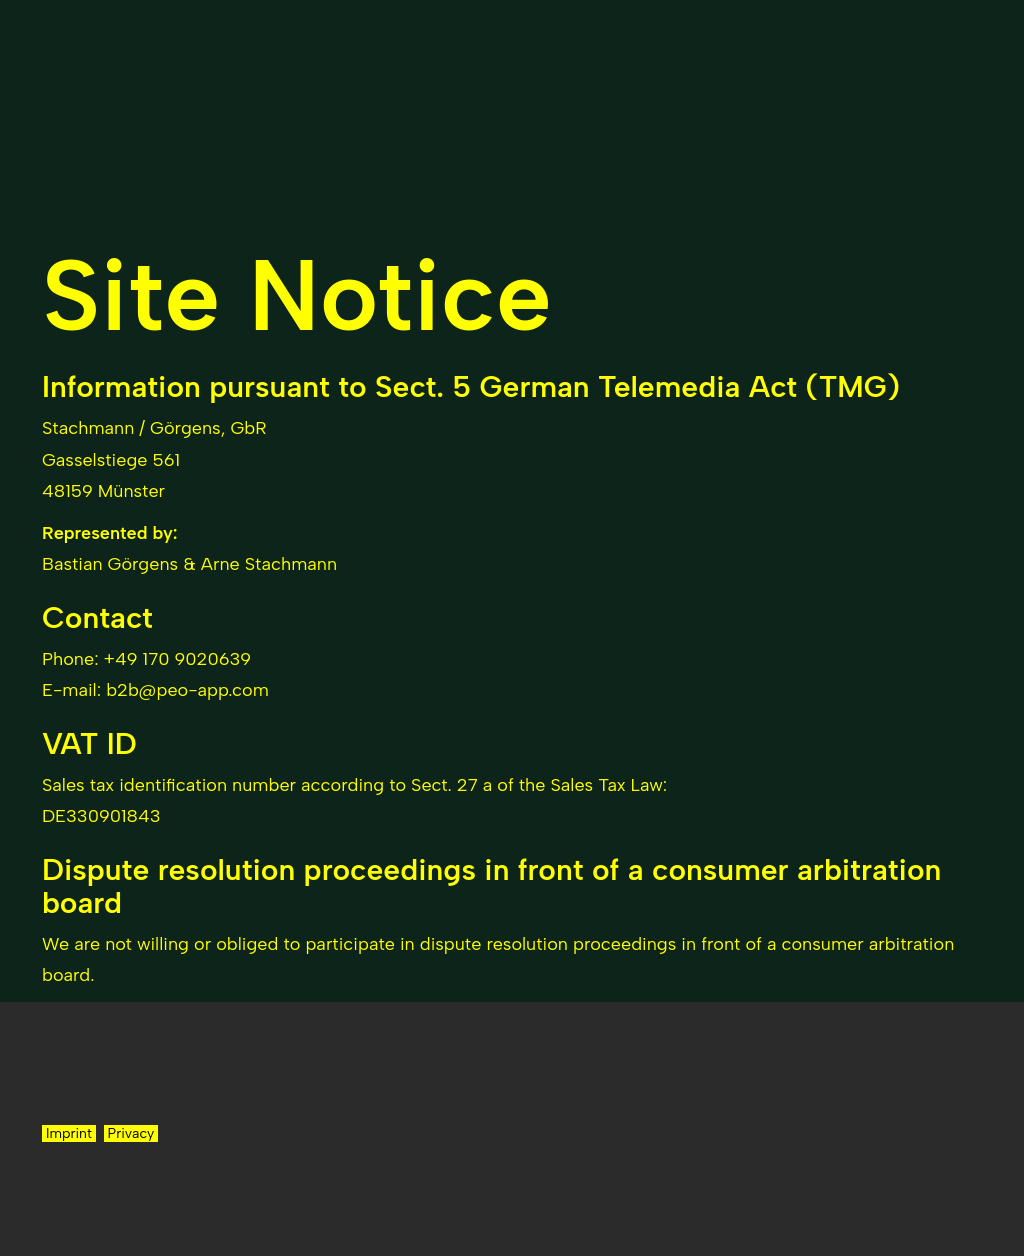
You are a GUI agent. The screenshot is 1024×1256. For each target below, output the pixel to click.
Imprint (69, 1133)
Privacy (131, 1133)
